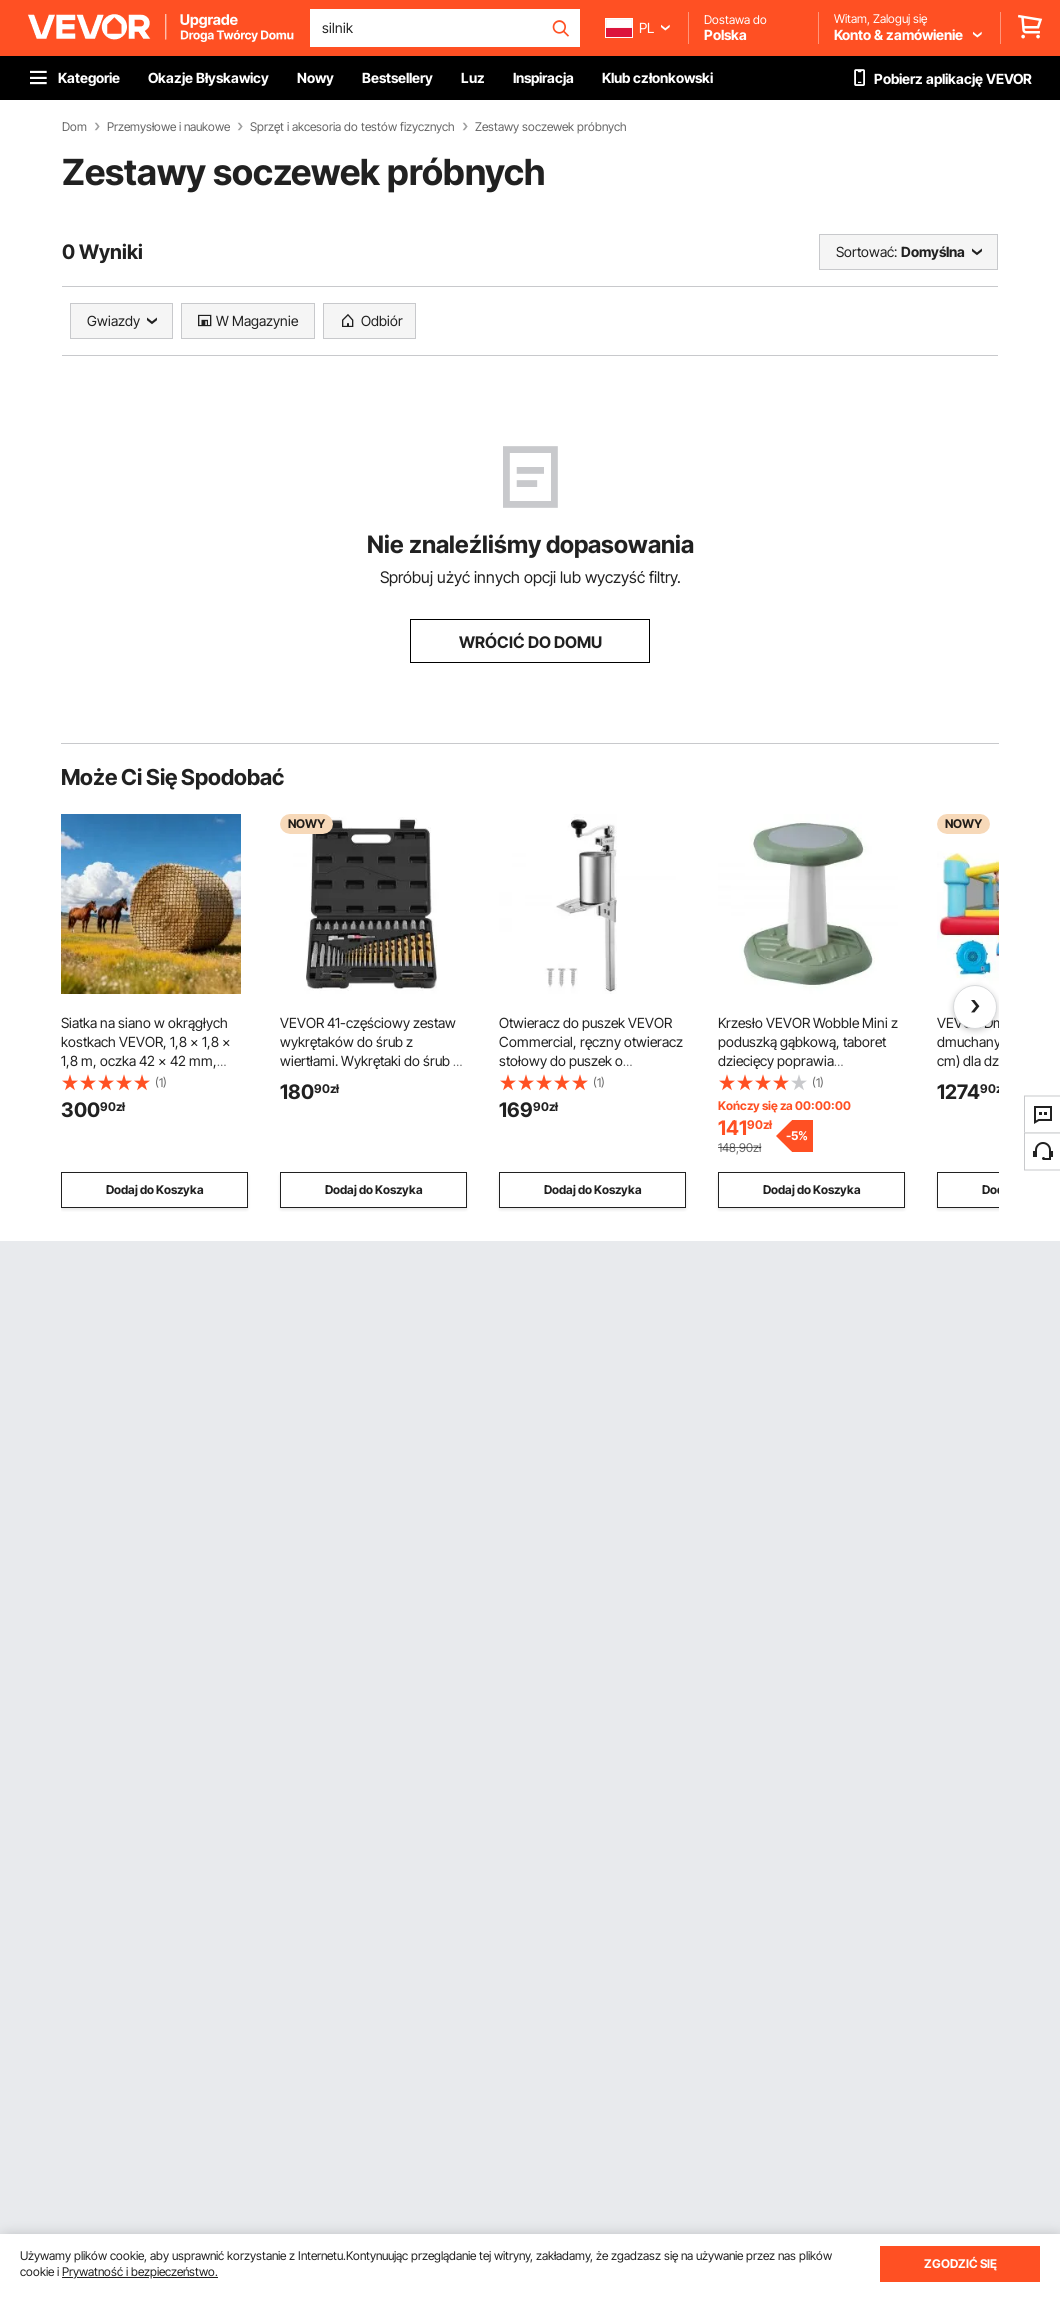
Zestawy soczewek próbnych (551, 127)
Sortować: (866, 251)
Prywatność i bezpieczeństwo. (140, 2271)
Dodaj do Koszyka (155, 1189)
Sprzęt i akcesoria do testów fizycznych (352, 127)
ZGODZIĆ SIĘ (960, 2263)
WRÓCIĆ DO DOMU (530, 642)
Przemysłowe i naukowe (168, 127)
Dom (74, 127)
